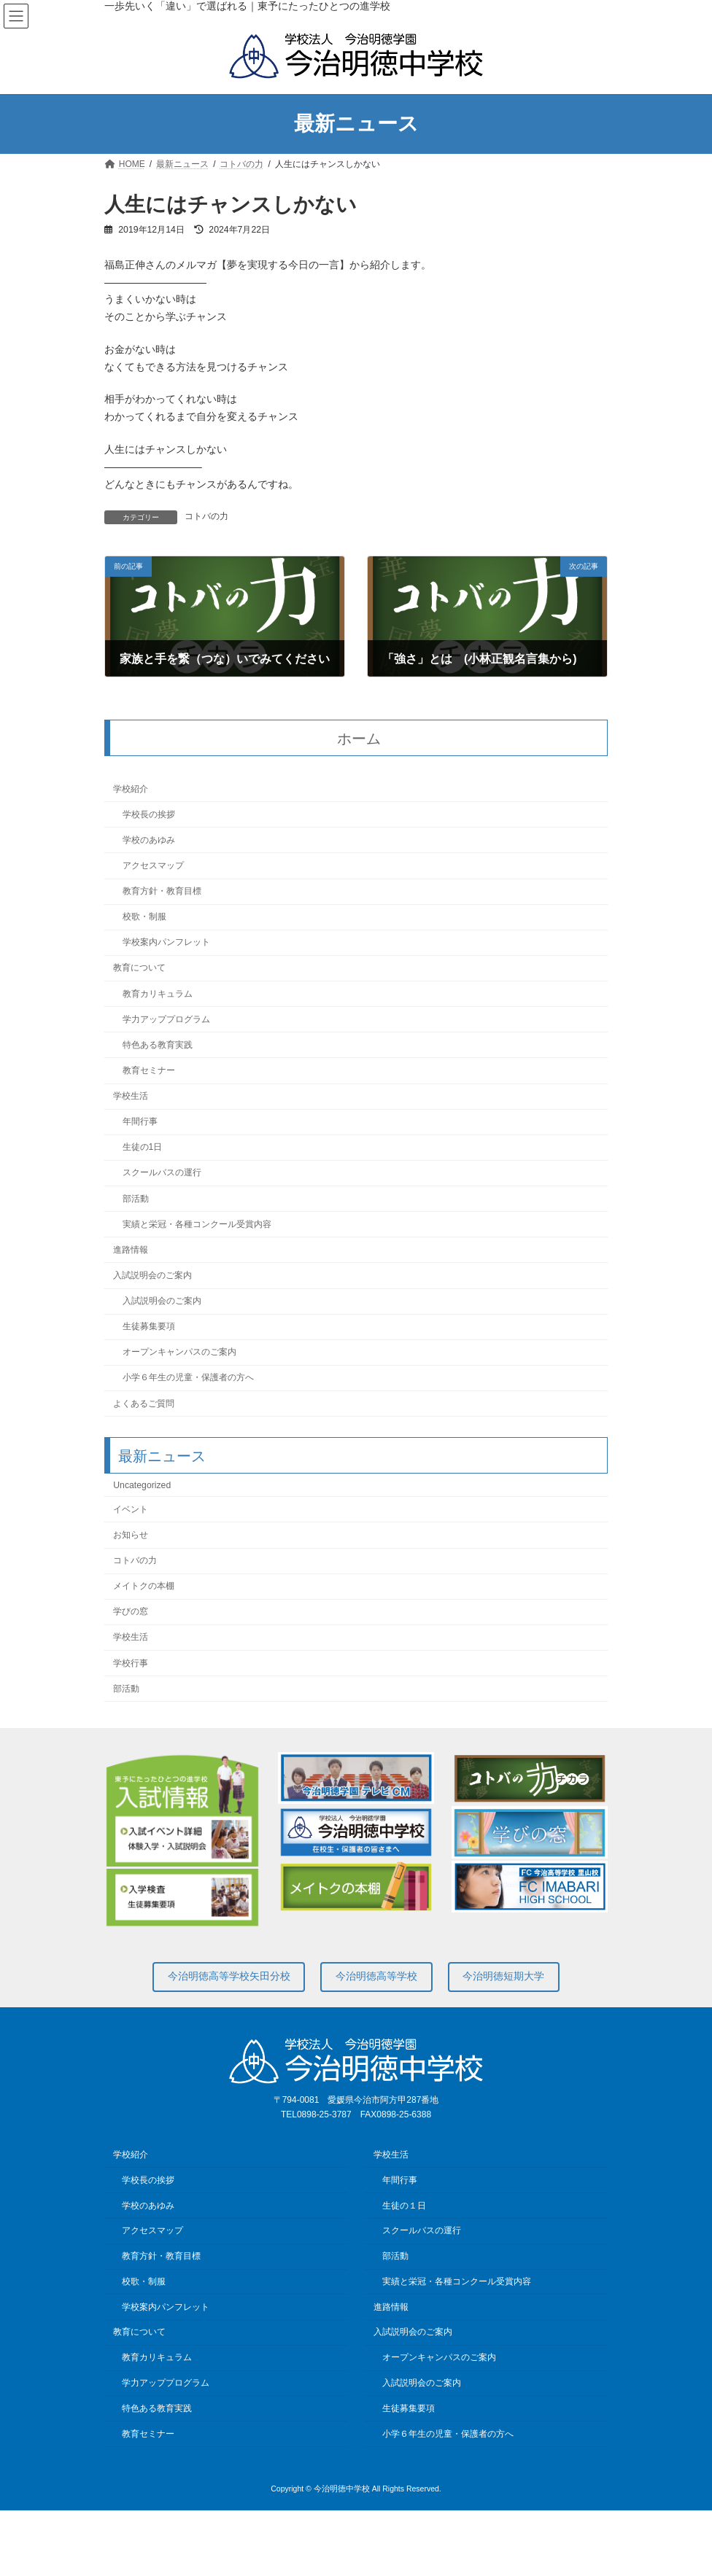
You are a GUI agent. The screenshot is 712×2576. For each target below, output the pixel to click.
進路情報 (130, 1250)
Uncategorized (142, 1485)
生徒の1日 (143, 1148)
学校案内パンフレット (166, 943)
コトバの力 (206, 516)
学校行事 (130, 1663)
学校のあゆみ (149, 840)
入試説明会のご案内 (152, 1275)
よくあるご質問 (143, 1403)
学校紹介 (130, 789)
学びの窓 (130, 1612)
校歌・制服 (144, 916)
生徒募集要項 (149, 1326)
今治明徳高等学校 (376, 1976)
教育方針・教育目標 (162, 891)
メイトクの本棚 (143, 1586)
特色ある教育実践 (158, 1045)
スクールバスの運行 (162, 1173)
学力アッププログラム (166, 1019)
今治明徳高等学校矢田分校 (229, 1976)
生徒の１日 (404, 2205)
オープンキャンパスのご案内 (179, 1352)
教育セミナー (149, 1070)
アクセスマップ (153, 865)
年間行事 (140, 1121)
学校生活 (130, 1096)
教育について (139, 968)
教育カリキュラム (158, 994)
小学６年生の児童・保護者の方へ (188, 1378)
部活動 (136, 1199)
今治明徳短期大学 (503, 1976)
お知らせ (130, 1535)
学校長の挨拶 (149, 814)
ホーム (359, 739)
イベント (130, 1509)
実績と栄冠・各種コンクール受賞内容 (197, 1224)
